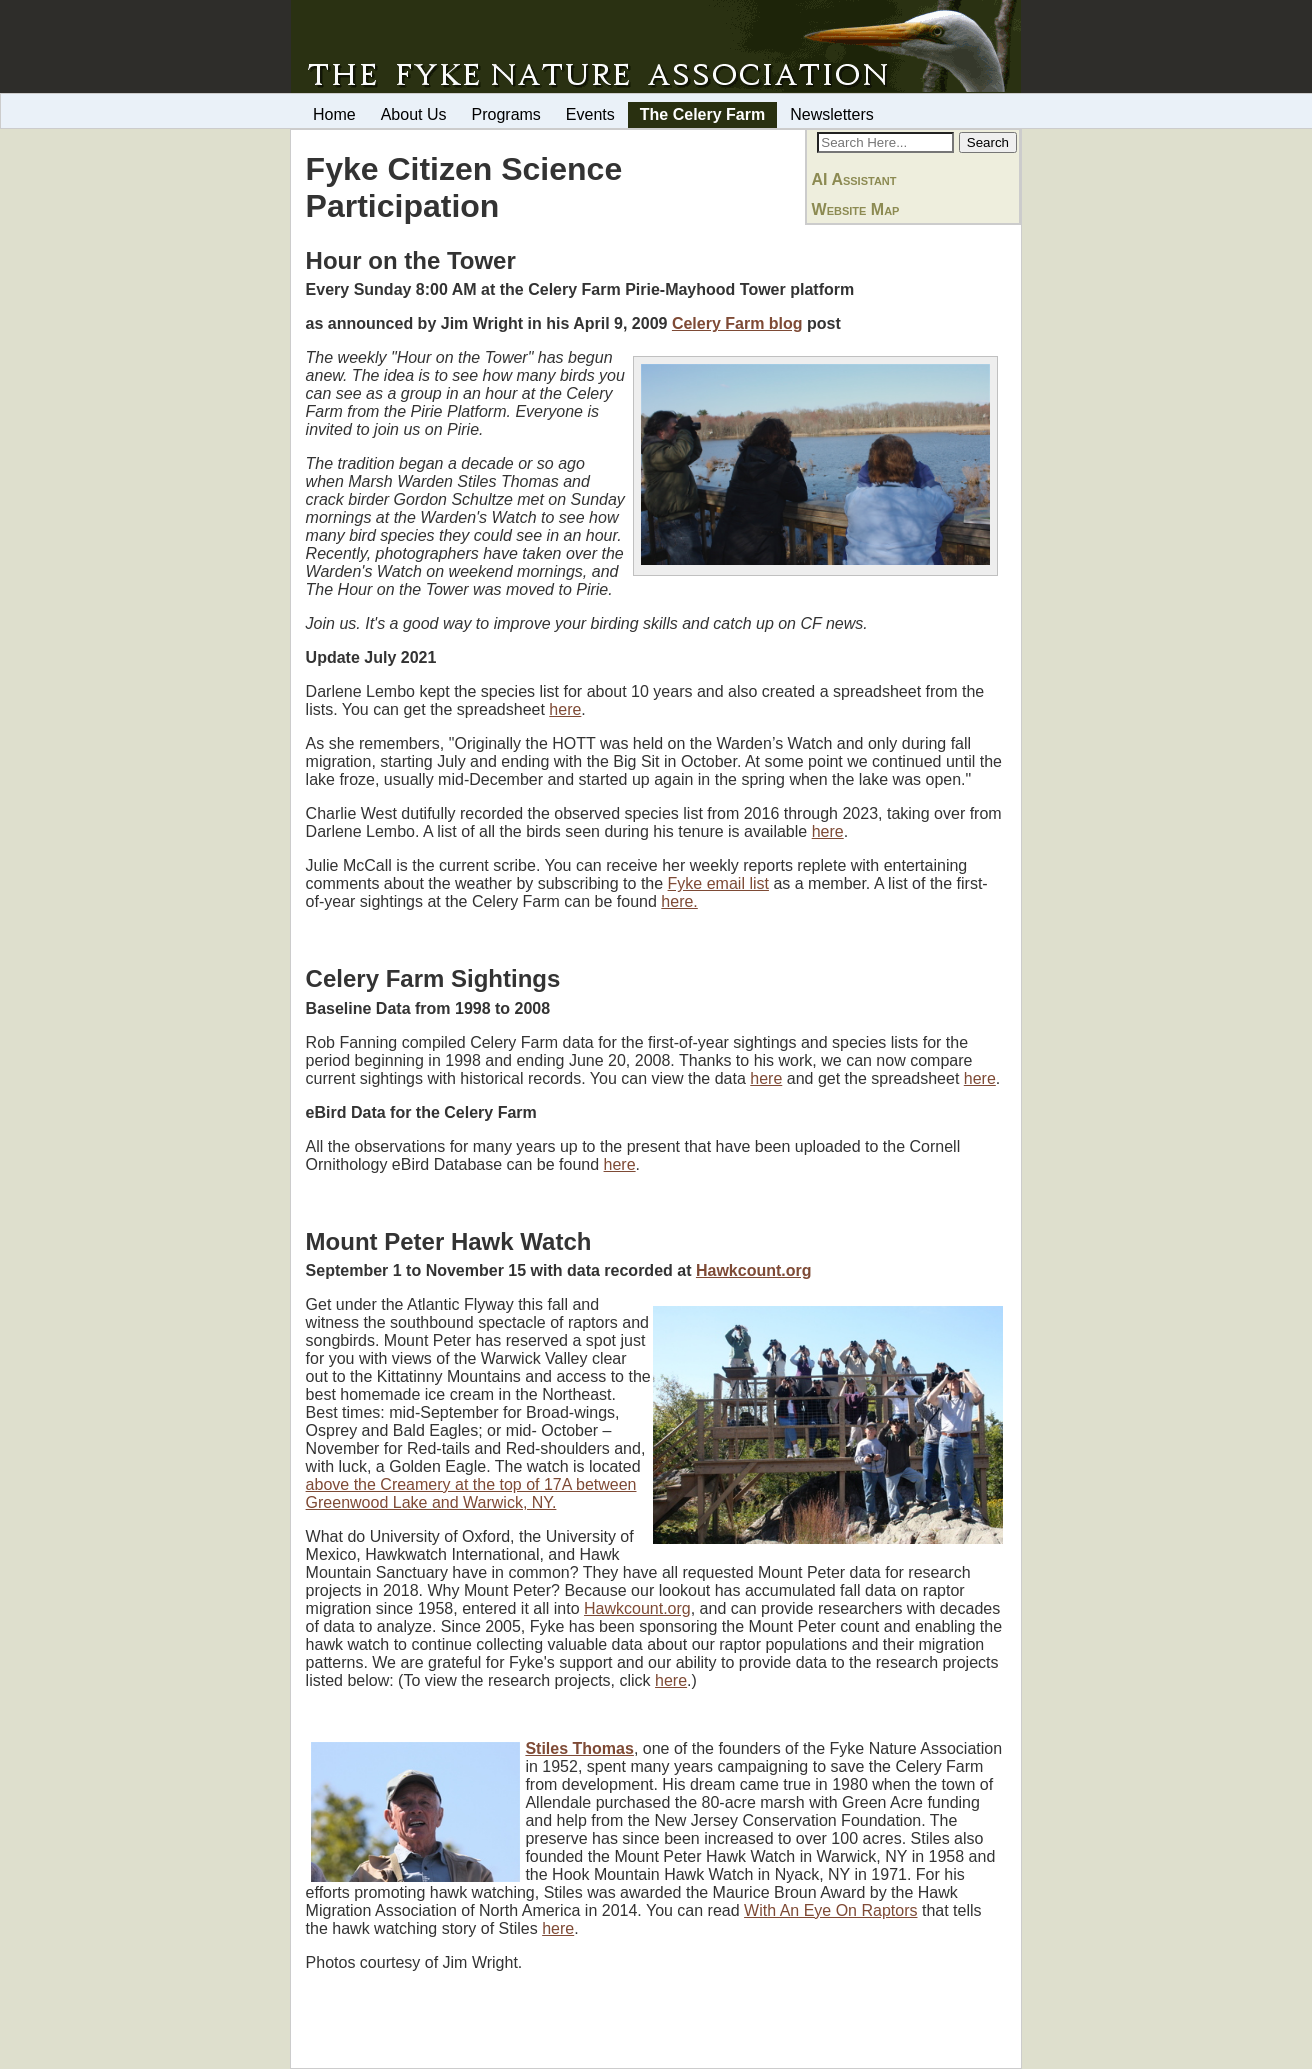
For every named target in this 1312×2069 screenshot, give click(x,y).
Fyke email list (718, 883)
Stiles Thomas (579, 1748)
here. (679, 901)
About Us (414, 114)
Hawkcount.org (754, 1270)
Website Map (856, 209)
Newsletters (832, 114)
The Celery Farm (702, 114)
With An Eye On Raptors (830, 1910)
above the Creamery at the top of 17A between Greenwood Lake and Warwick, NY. (471, 1493)
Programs (506, 114)
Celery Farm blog (737, 323)
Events (590, 114)
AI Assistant (854, 179)
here (565, 709)
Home (334, 114)
